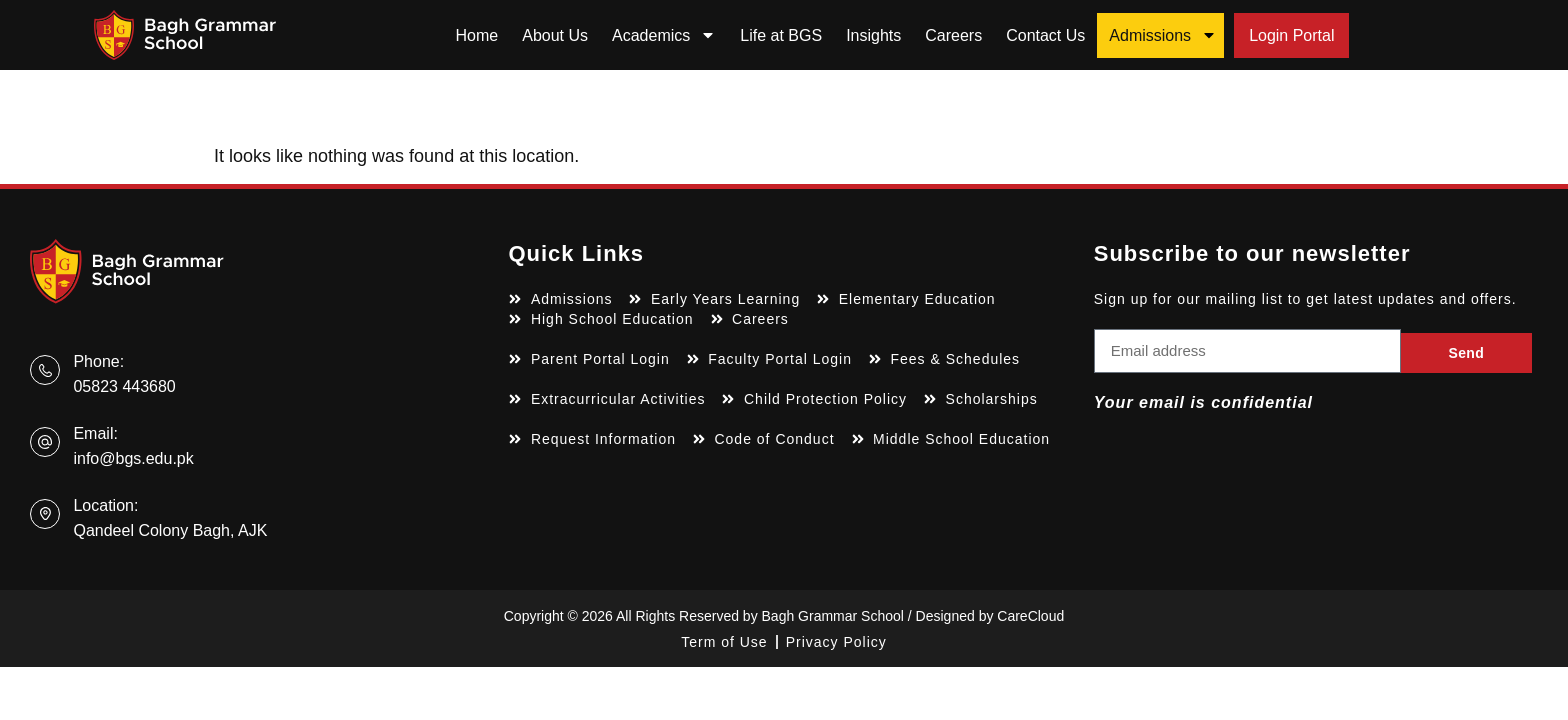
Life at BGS (781, 35)
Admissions (1163, 35)
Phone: (98, 361)
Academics (664, 35)
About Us (555, 35)
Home (477, 35)
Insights (873, 35)
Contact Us (1045, 35)
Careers (953, 35)
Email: (95, 433)
